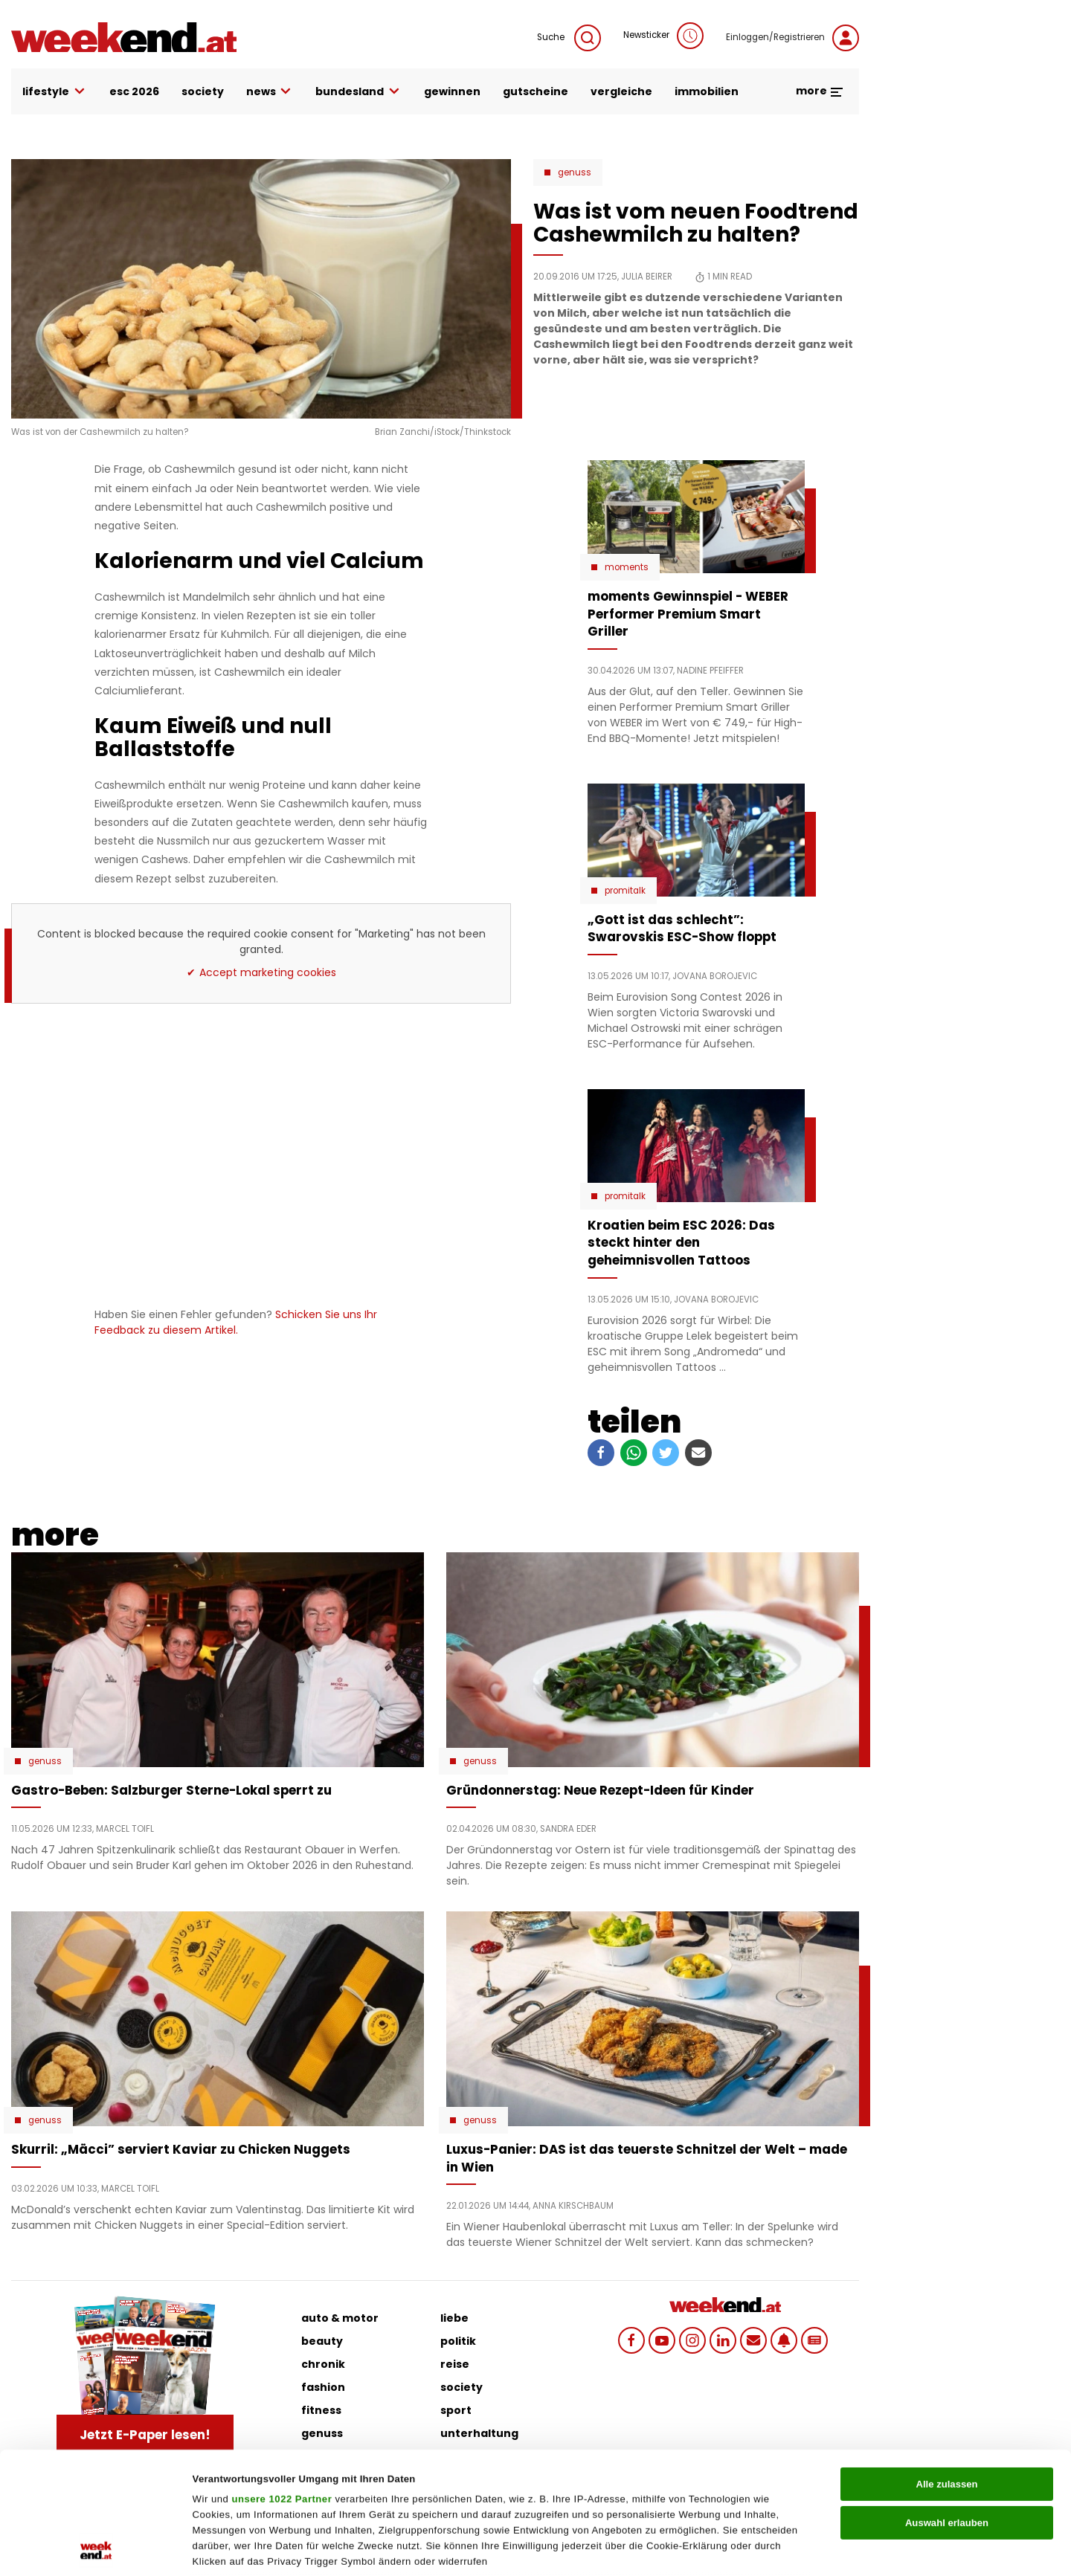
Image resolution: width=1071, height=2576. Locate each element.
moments (627, 567)
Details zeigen (736, 2548)
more (820, 90)
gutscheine (535, 91)
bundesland (358, 92)
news (270, 92)
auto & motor (340, 2318)
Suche (569, 38)
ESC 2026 (134, 91)
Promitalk (625, 891)
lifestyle (54, 92)
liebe (454, 2318)
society (202, 91)
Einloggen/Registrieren (792, 38)
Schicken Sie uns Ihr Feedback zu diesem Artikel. (235, 1322)
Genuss (574, 172)
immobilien (707, 91)
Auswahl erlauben (946, 2408)
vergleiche (621, 91)
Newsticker (663, 35)
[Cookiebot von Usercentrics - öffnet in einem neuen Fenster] (96, 2548)
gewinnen (452, 91)
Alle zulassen (946, 2369)
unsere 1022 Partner (281, 2385)
